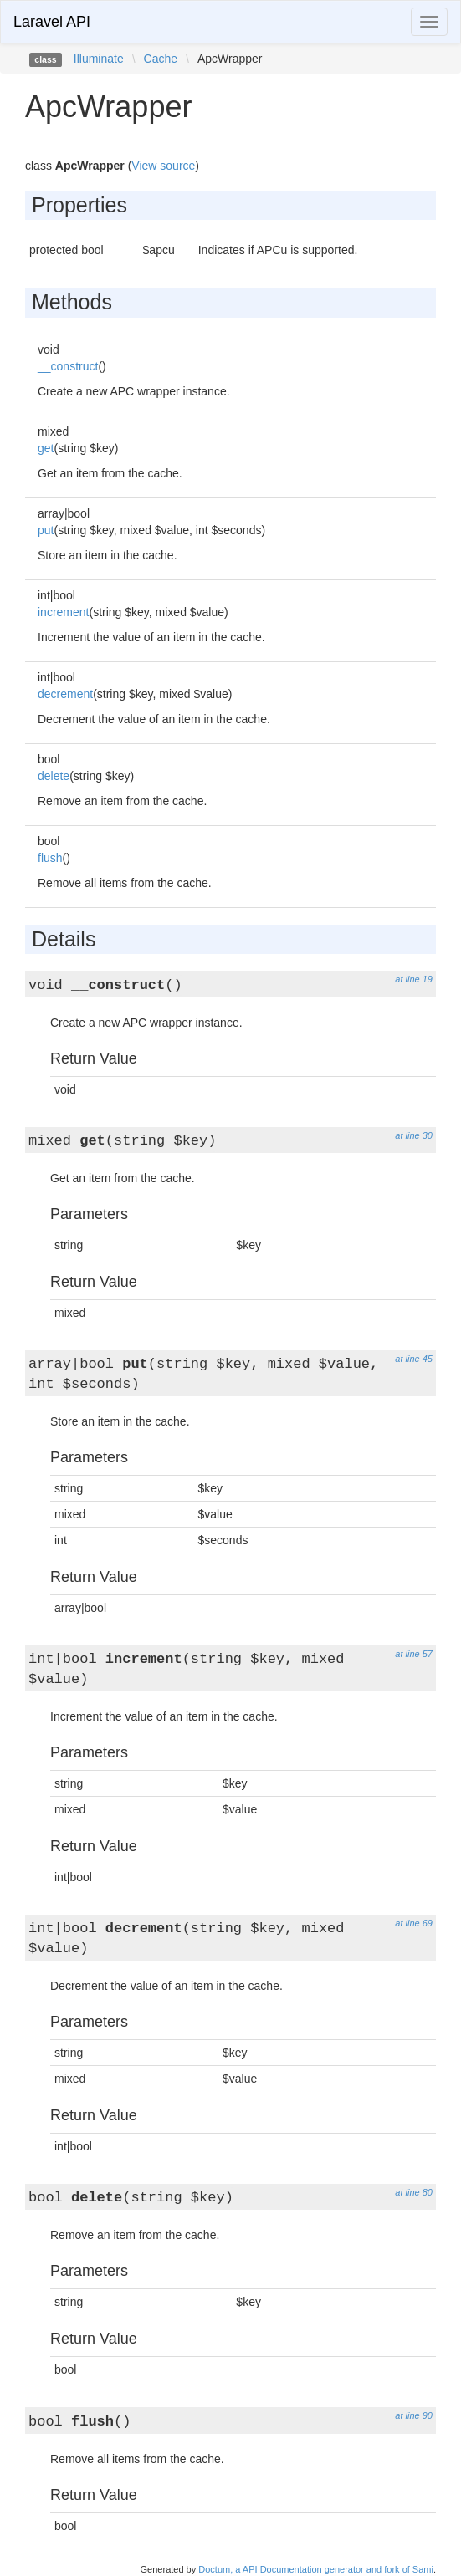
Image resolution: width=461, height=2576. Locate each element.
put (46, 530)
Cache (160, 58)
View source (163, 165)
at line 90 (414, 2415)
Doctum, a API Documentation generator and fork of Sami (315, 2569)
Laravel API (51, 21)
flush (50, 858)
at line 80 (414, 2192)
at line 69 (414, 1923)
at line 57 (414, 1654)
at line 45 (414, 1359)
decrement (65, 694)
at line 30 (414, 1135)
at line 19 (414, 979)
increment (63, 612)
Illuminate (99, 58)
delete (53, 776)
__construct (68, 366)
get (46, 448)
